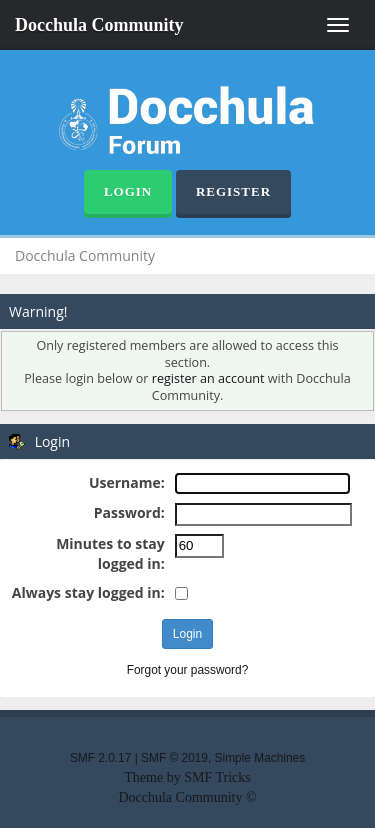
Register (233, 191)
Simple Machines (260, 758)
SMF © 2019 (174, 758)
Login (128, 191)
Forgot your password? (188, 670)
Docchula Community (99, 25)
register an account (208, 378)
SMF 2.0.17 (100, 758)
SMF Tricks (217, 777)
